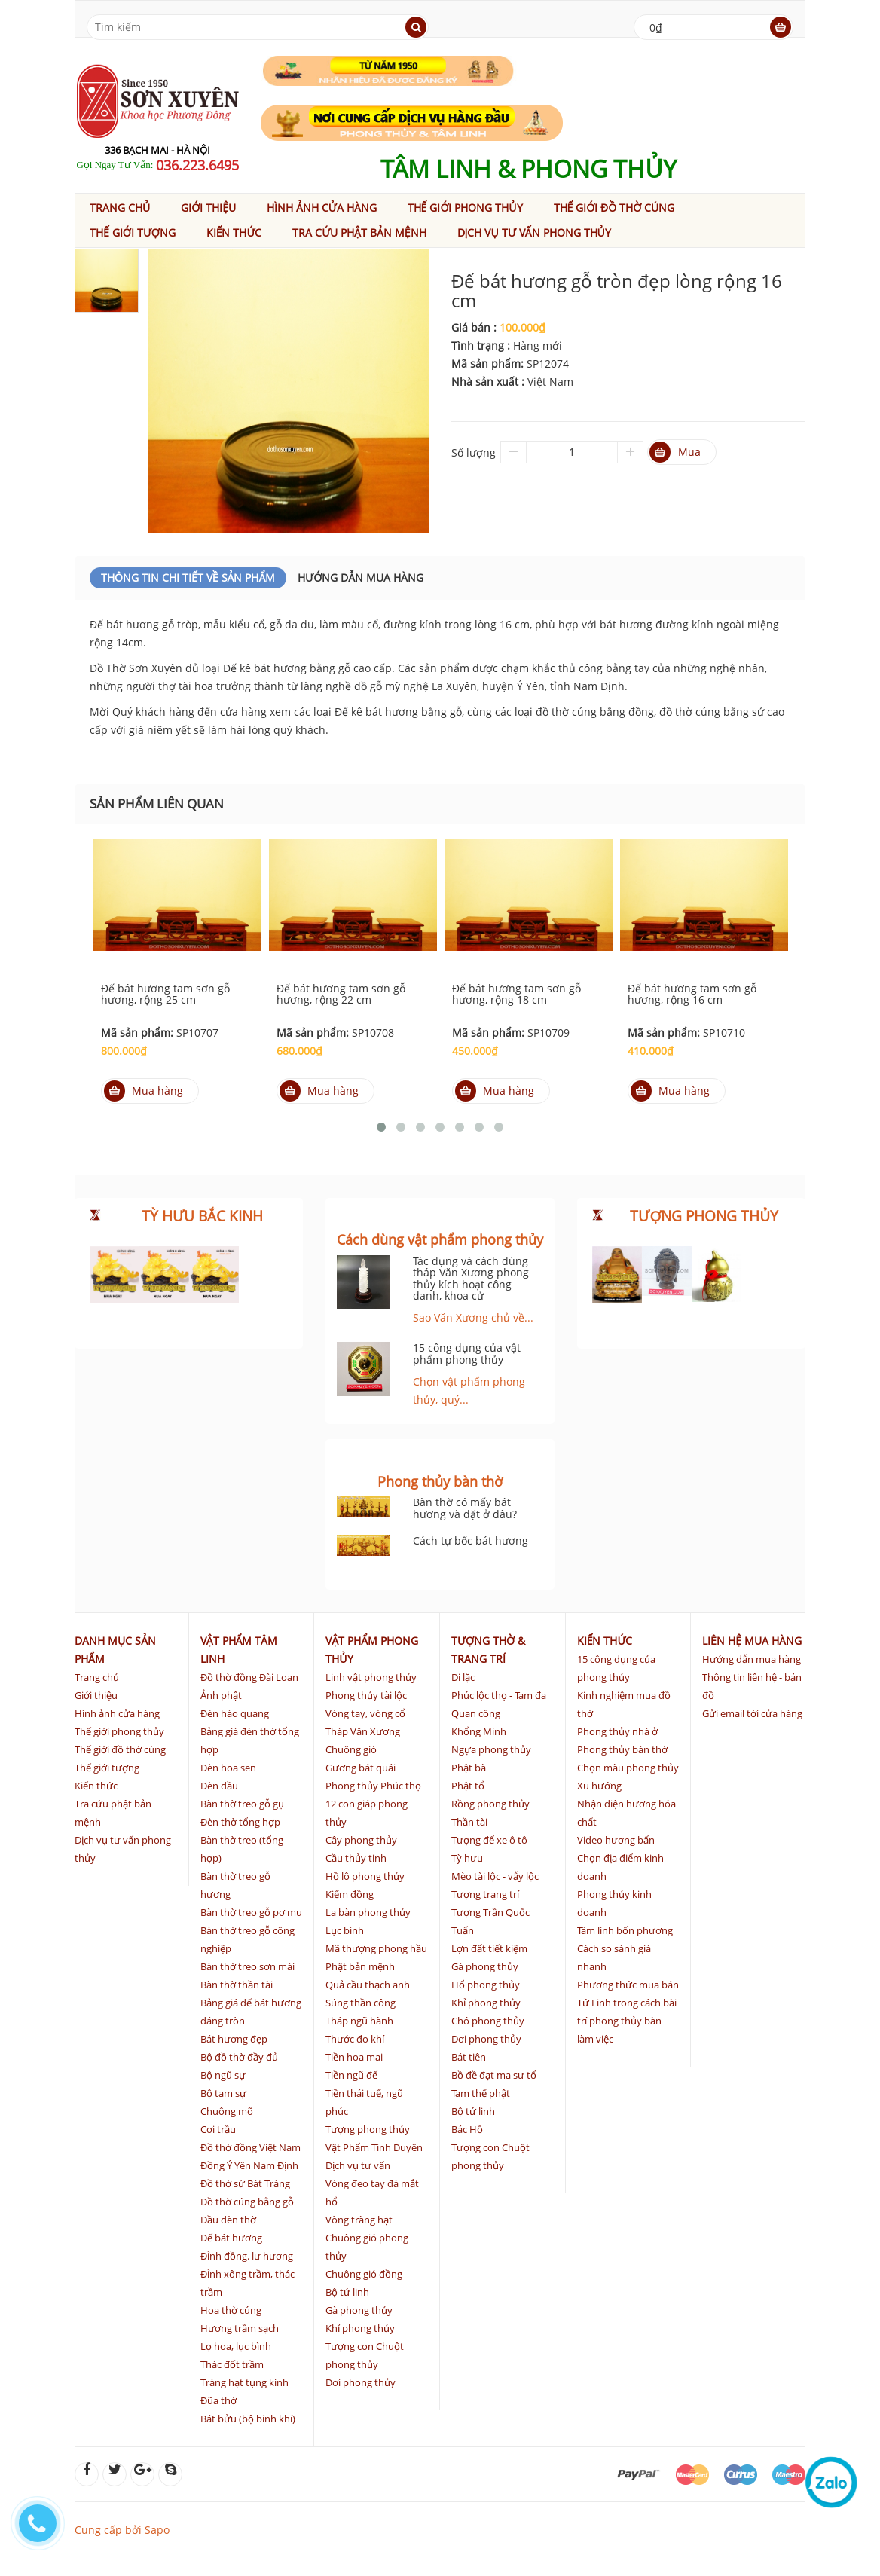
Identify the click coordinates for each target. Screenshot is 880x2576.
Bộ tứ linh (347, 2292)
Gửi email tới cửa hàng (752, 1713)
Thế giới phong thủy (465, 207)
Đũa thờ (218, 2400)
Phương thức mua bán (628, 1984)
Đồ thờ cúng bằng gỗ (247, 2201)
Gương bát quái (360, 1767)
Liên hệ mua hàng (752, 1640)
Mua (675, 452)
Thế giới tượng (133, 232)
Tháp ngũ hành (359, 2020)
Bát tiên (468, 2057)
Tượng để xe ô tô (489, 1840)
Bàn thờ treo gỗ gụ (242, 1804)
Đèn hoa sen (228, 1767)
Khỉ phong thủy (360, 2328)
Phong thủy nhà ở (617, 1731)
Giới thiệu (208, 207)
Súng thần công (360, 2002)
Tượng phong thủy (367, 2129)
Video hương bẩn (616, 1840)
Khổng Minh (478, 1731)
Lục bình (344, 1930)
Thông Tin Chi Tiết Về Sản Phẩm (188, 577)
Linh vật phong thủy (371, 1677)
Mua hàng (143, 1091)
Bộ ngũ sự (223, 2075)
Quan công (475, 1713)
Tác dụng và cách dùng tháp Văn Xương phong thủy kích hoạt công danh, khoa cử (471, 1278)
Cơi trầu (218, 2129)
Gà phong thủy (359, 2310)
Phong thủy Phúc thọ (373, 1785)
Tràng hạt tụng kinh (244, 2382)
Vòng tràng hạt (359, 2219)
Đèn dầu (219, 1785)
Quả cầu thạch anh (367, 1984)
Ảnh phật (221, 1695)
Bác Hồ (467, 2129)
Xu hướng (599, 1785)
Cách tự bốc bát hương (470, 1540)
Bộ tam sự (223, 2093)
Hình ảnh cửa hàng (322, 207)
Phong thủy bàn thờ (622, 1749)
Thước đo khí (354, 2039)
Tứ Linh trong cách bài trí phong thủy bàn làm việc (627, 2021)
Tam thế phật (480, 2093)
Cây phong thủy (361, 1840)
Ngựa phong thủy (491, 1749)
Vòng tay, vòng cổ (365, 1713)
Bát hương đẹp (233, 2039)
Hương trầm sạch (239, 2328)
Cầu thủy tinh (356, 1858)
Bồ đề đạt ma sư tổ (493, 2075)
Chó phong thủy (487, 2020)
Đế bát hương (231, 2237)
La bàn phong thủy (368, 1912)
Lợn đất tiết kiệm (489, 1948)
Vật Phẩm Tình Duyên (374, 2147)
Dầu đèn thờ (228, 2219)
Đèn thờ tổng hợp (240, 1822)
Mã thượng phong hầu (376, 1948)
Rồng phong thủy (490, 1804)
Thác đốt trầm (232, 2364)
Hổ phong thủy (485, 1984)
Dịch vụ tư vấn (357, 2165)
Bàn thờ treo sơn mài (247, 1966)
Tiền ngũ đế (351, 2075)
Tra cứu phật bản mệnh (359, 232)
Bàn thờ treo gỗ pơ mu (251, 1912)
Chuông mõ (226, 2111)
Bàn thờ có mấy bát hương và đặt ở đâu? (465, 1507)
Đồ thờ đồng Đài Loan (249, 1677)
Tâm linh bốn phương (625, 1930)
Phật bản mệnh (360, 1966)
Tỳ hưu (467, 1858)
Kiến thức (234, 232)
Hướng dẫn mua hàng (360, 577)
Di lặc (463, 1677)
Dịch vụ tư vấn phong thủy (534, 232)
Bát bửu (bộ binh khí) (247, 2418)
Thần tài (469, 1822)
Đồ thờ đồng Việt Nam (250, 2147)
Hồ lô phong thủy (365, 1876)
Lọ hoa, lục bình (235, 2346)
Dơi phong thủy (360, 2382)
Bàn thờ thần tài (236, 1984)
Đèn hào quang (234, 1713)
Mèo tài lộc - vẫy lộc (495, 1876)
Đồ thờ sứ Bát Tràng (245, 2183)
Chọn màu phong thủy (628, 1767)
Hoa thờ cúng (230, 2310)
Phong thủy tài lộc (366, 1695)
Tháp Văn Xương (362, 1731)
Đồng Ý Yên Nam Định (249, 2165)
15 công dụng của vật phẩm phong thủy (467, 1353)
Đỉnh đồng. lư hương (246, 2256)
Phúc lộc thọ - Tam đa (498, 1695)
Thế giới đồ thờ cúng (614, 207)
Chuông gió (351, 1749)
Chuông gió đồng (363, 2274)
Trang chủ (120, 207)
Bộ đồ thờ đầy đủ (239, 2057)
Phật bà (468, 1767)
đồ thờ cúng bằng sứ (711, 711)
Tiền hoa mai (354, 2057)
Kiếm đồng (349, 1894)
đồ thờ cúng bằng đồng (595, 711)
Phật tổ (467, 1785)
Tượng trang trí (485, 1894)
